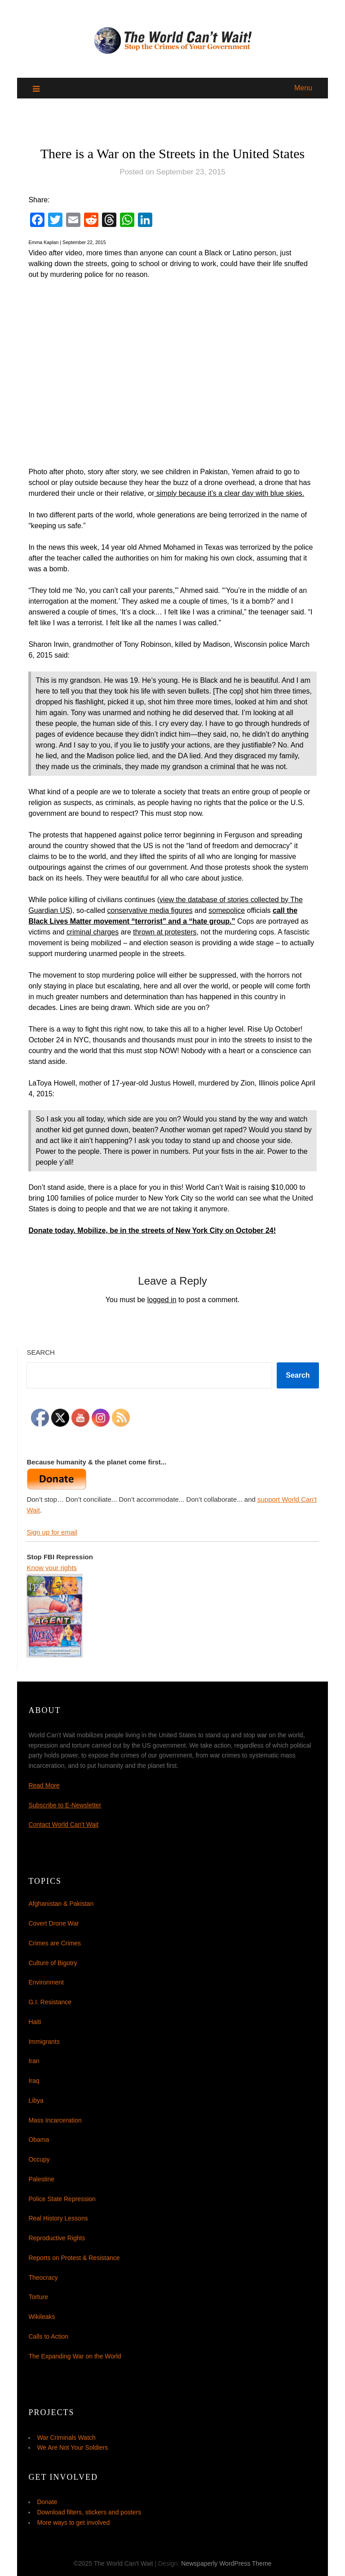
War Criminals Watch (66, 2437)
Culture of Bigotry (52, 1962)
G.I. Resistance (49, 2002)
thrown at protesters (164, 932)
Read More (43, 1785)
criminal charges (92, 932)
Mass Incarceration (54, 2120)
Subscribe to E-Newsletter (64, 1805)
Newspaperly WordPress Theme (226, 2563)
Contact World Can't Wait (63, 1824)
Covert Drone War (53, 1923)
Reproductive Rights (56, 2238)
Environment (46, 1982)
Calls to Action (48, 2336)
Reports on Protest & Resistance (73, 2257)
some (217, 910)
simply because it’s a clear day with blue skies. (230, 493)
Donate (47, 2501)
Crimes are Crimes (54, 1943)
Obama (38, 2139)
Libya (35, 2100)
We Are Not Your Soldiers (72, 2447)
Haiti (34, 2021)
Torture (38, 2296)
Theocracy (43, 2277)
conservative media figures (150, 910)
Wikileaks (41, 2316)
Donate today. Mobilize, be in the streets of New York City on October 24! (152, 1230)
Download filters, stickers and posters (89, 2512)
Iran (33, 2060)
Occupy (38, 2159)
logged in (162, 1300)
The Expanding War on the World (74, 2356)
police (235, 910)
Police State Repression (61, 2198)
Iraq (33, 2080)
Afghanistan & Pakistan (60, 1903)
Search (41, 1352)
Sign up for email (52, 1532)
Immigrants (43, 2041)
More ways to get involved (73, 2522)
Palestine (41, 2179)
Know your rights (52, 1567)
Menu (303, 88)
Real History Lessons (58, 2218)
